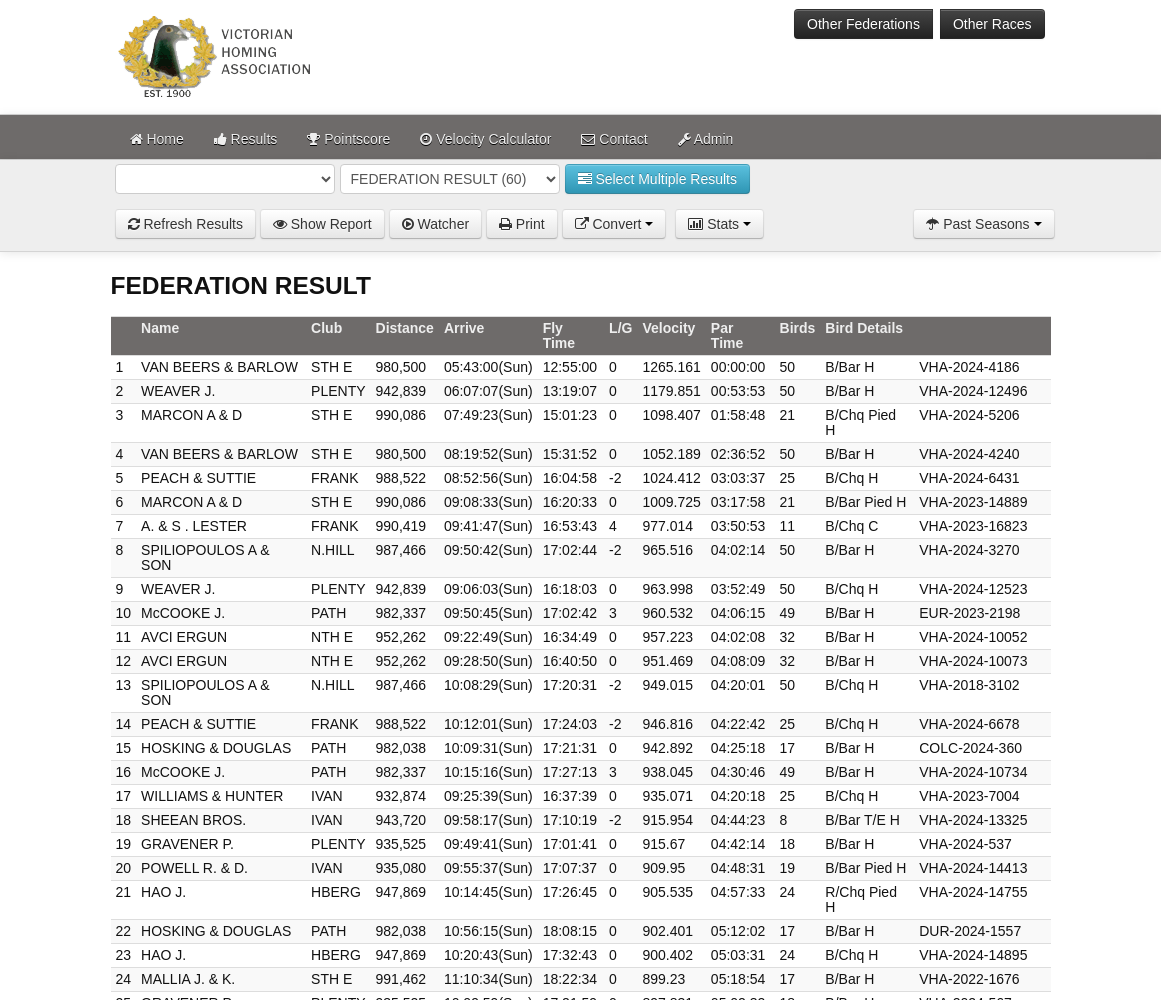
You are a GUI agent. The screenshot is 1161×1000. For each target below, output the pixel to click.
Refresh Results (185, 224)
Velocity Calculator (485, 139)
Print (522, 224)
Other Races (992, 24)
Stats (719, 224)
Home (157, 139)
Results (246, 139)
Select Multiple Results (658, 179)
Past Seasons (983, 224)
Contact (614, 139)
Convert (614, 224)
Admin (706, 139)
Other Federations (863, 24)
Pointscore (348, 139)
